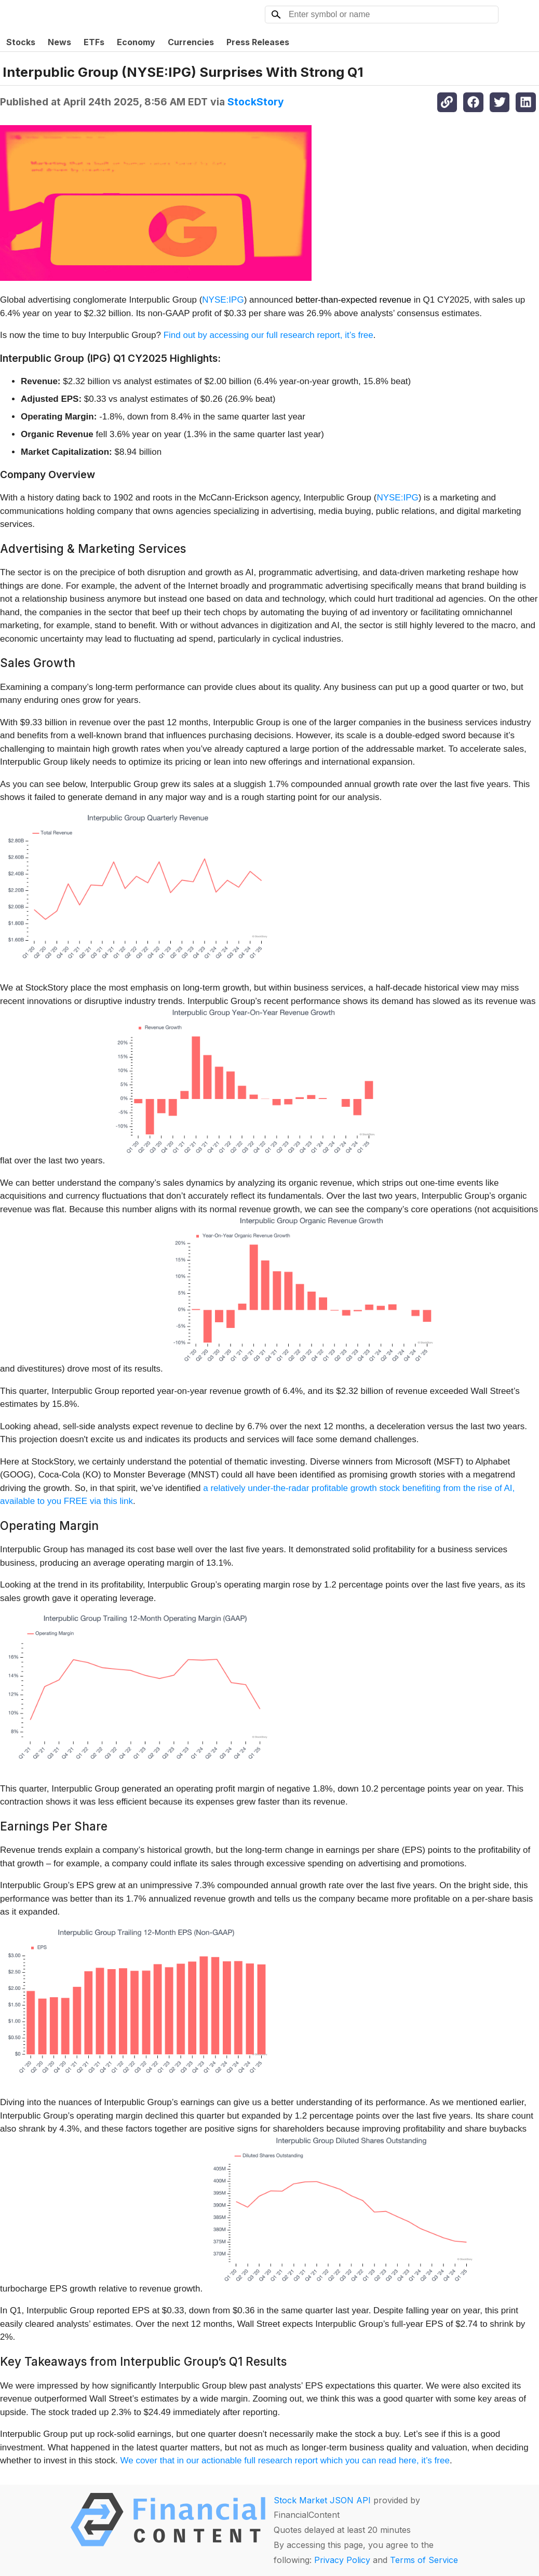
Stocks (20, 42)
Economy (136, 42)
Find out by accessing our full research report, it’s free (268, 335)
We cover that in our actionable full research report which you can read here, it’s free (285, 2460)
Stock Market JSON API (322, 2500)
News (59, 42)
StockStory (255, 102)
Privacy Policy (342, 2560)
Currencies (191, 42)
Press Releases (257, 42)
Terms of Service (424, 2560)
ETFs (94, 42)
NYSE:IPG (223, 300)
